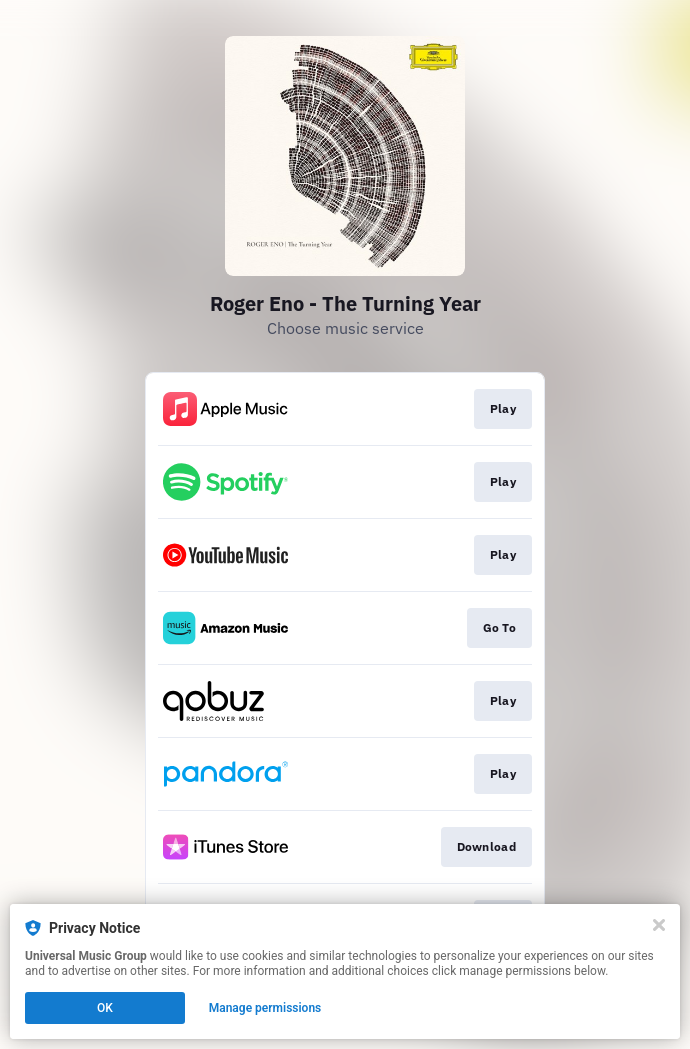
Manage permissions (265, 1008)
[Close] (659, 925)
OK (105, 1008)
